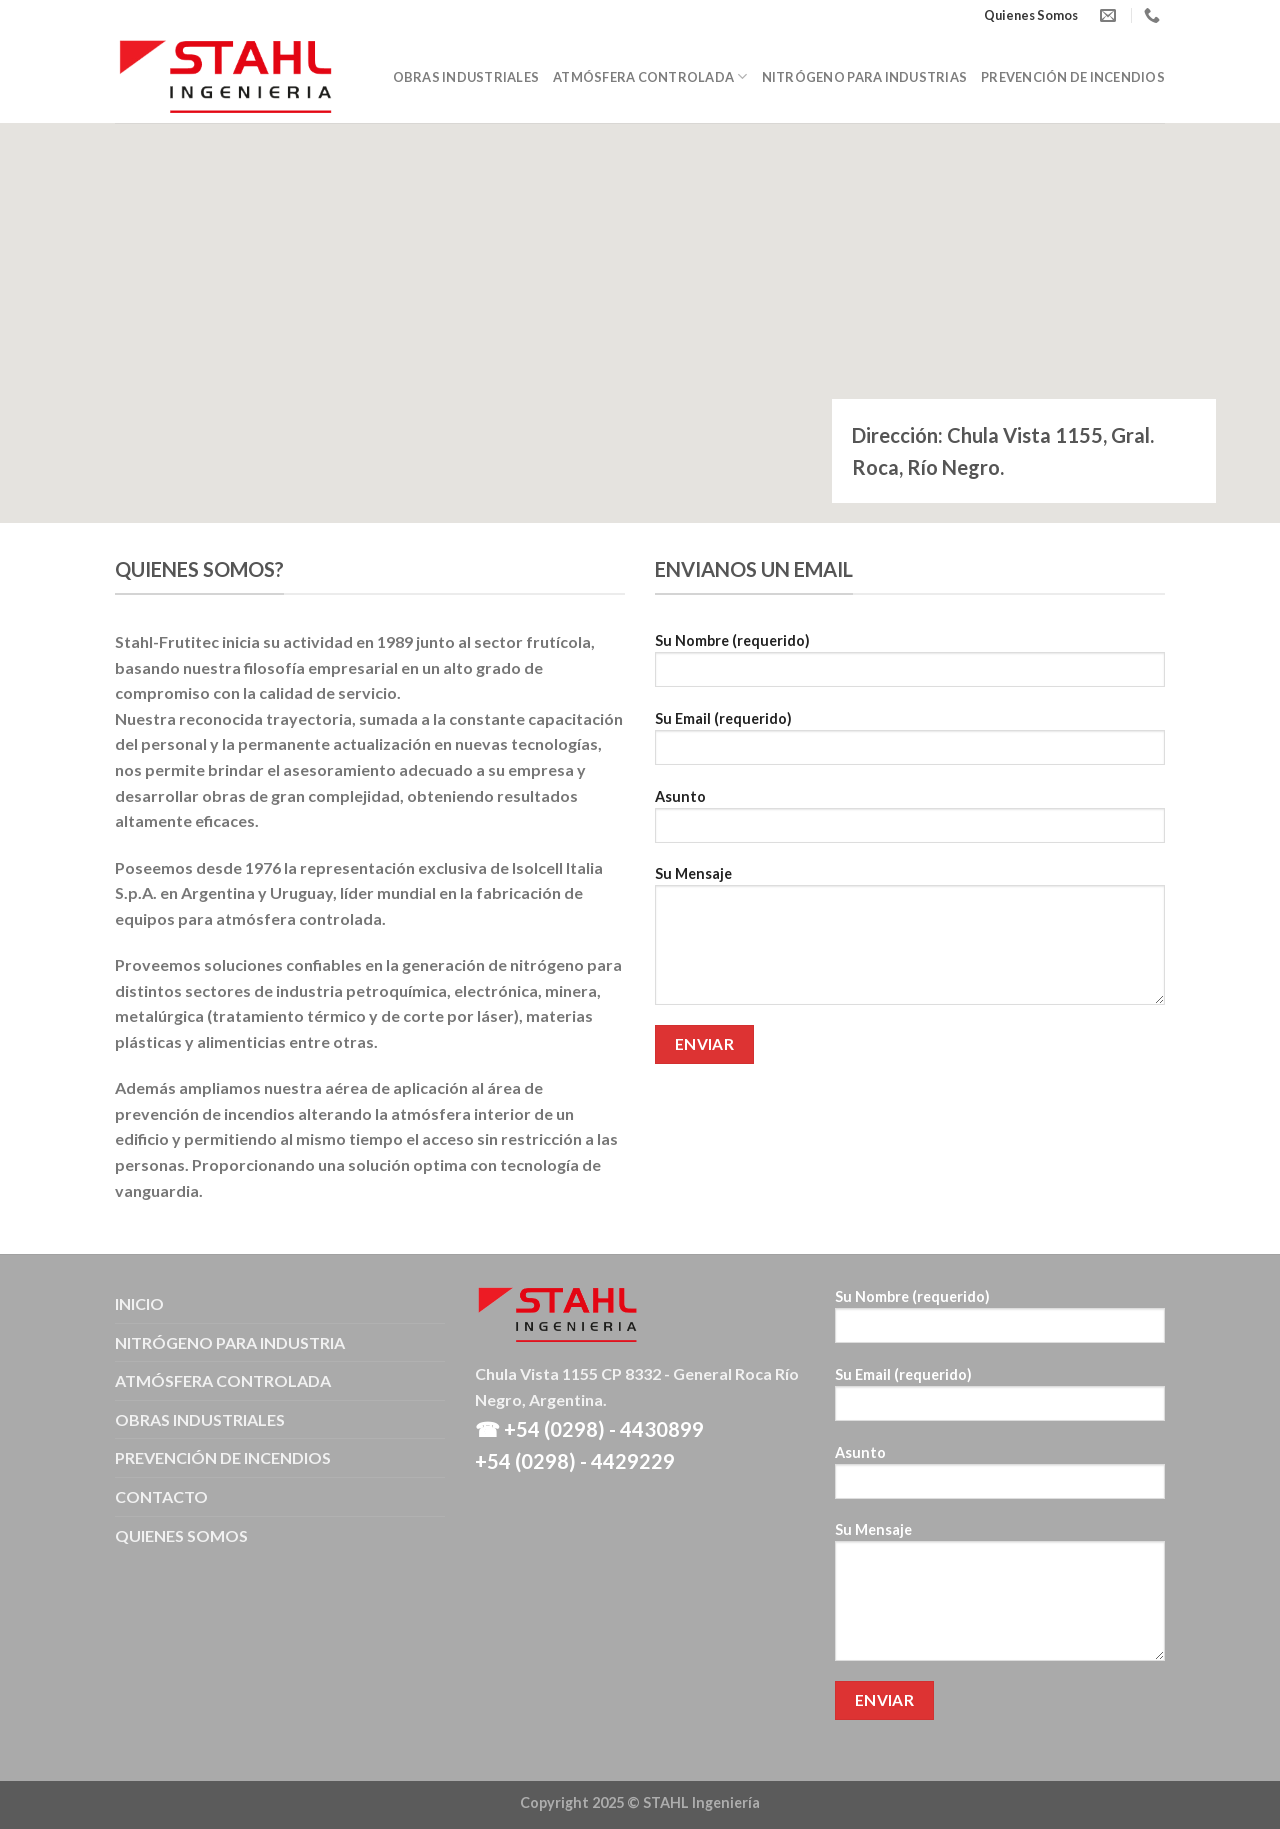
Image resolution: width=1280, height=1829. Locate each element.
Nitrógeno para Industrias (864, 77)
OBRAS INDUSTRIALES (200, 1419)
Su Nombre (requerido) (910, 666)
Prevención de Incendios (1073, 77)
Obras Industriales (466, 77)
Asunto (910, 822)
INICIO (139, 1303)
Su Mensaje (910, 942)
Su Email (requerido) (910, 744)
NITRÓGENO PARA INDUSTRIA (230, 1342)
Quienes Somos (1031, 15)
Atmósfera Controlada (650, 76)
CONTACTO (161, 1496)
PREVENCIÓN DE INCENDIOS (223, 1457)
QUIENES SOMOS (181, 1535)
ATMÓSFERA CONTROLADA (223, 1380)
